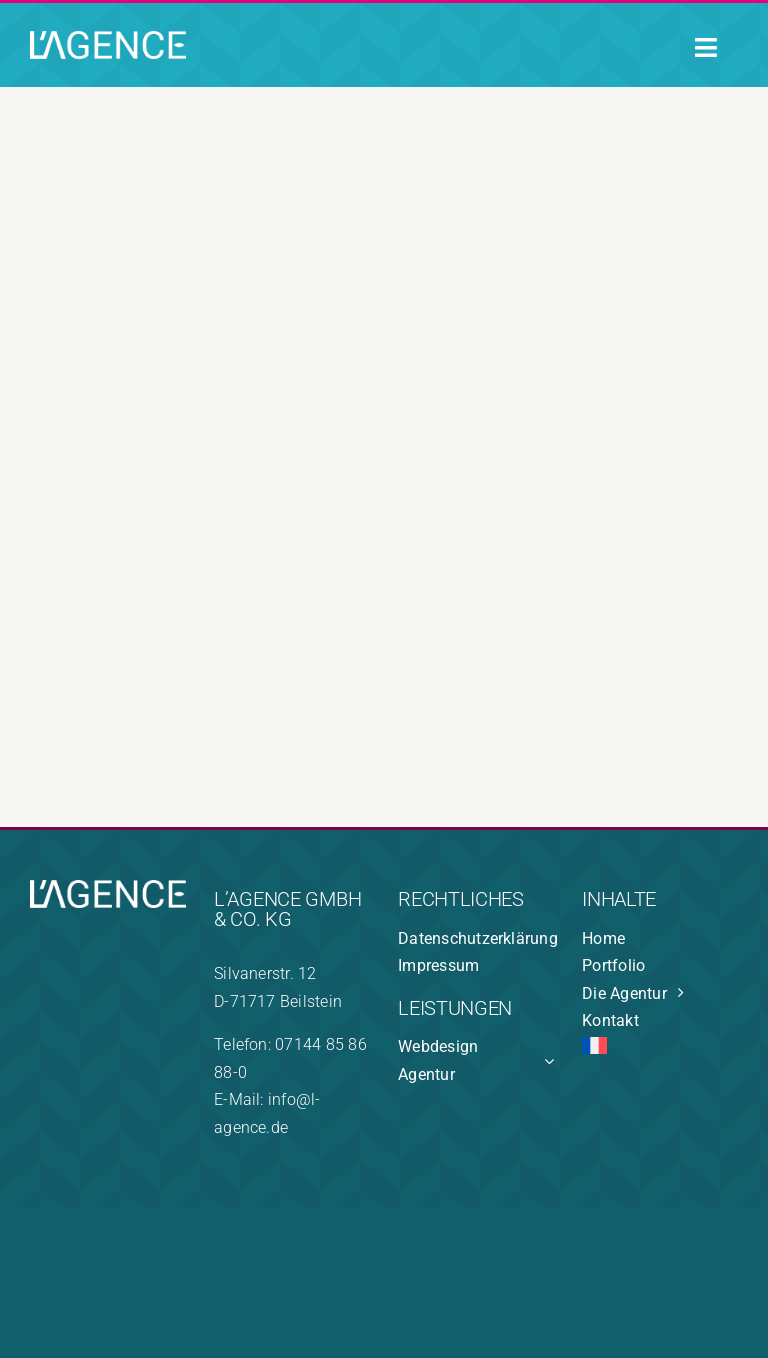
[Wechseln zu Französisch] (660, 1049)
